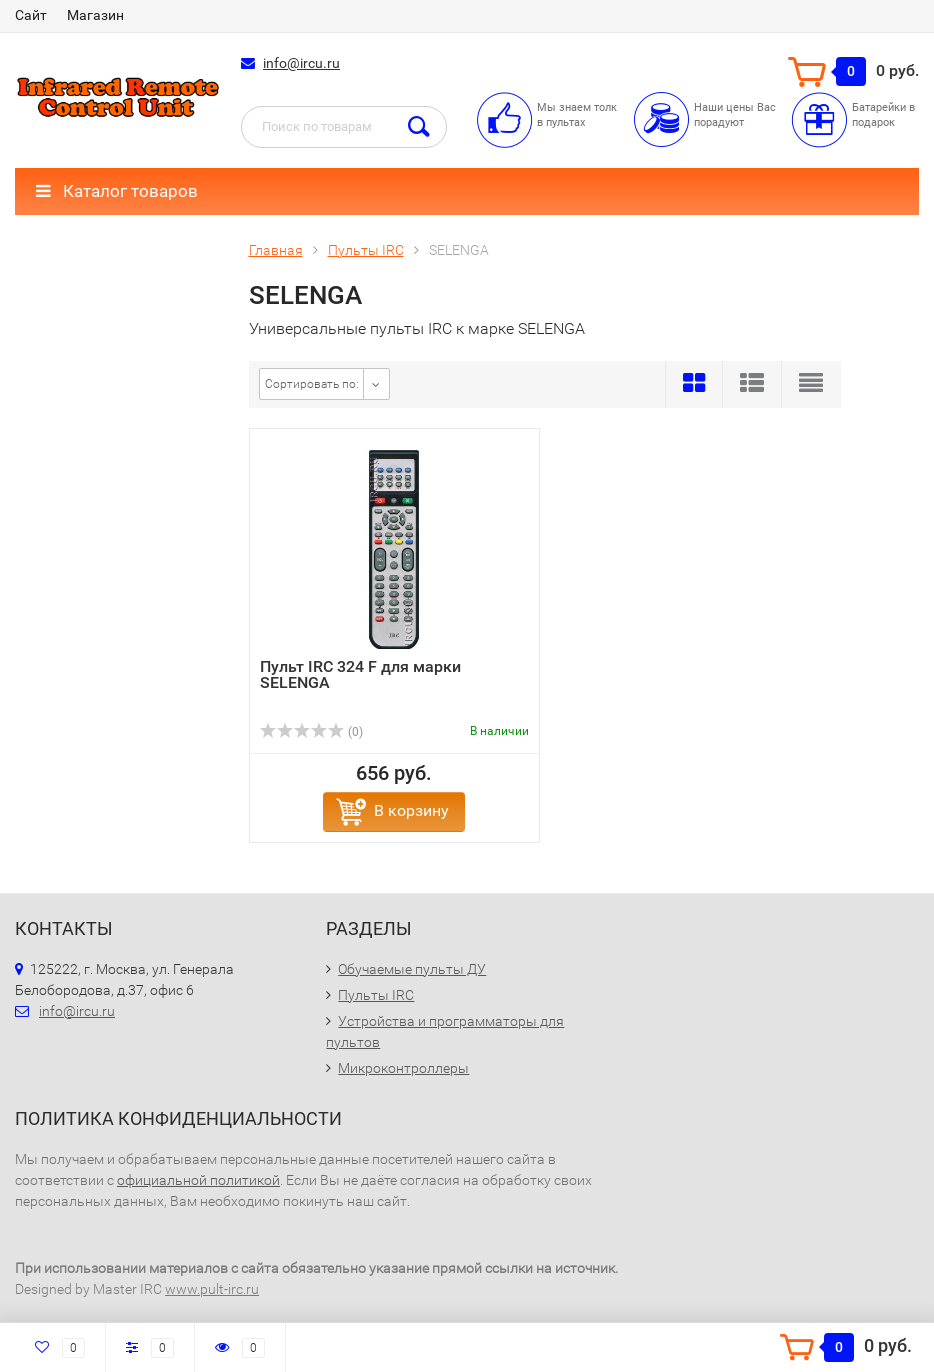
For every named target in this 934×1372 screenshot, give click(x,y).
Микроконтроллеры (403, 1068)
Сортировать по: (312, 384)
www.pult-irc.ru (212, 1289)
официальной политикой (198, 1180)
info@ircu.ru (301, 63)
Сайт (31, 15)
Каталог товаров (117, 191)
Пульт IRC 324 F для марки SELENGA (360, 674)
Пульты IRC (376, 995)
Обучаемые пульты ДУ (412, 969)
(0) (312, 732)
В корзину (411, 810)
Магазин (95, 15)
